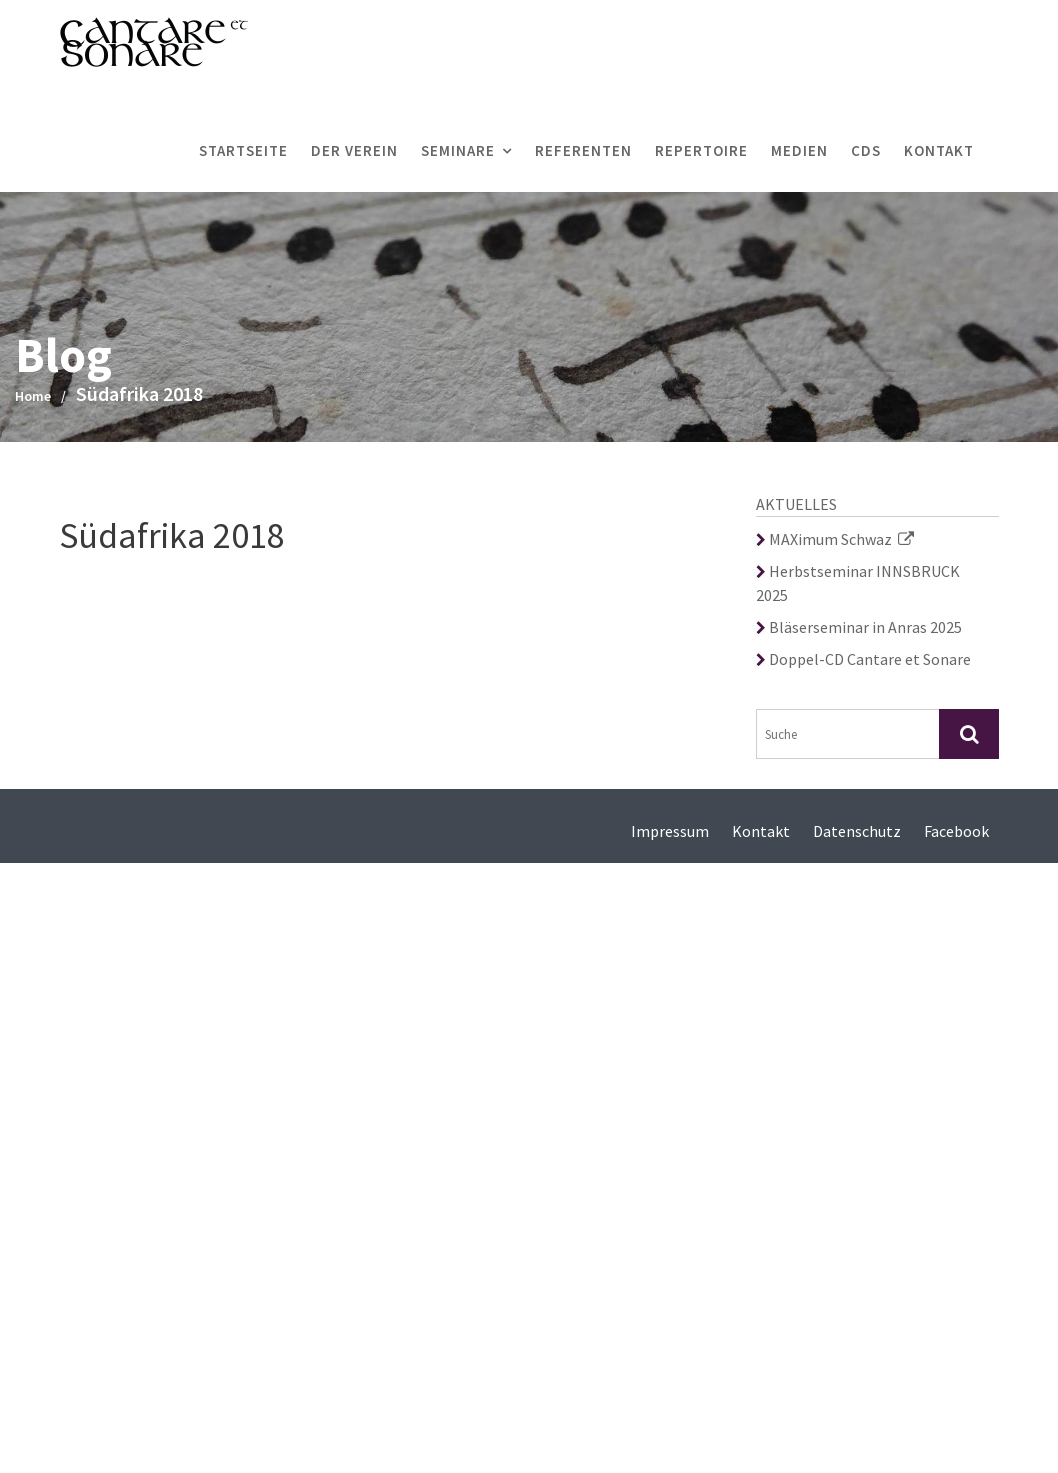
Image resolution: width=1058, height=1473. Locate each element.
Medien (799, 150)
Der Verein (354, 150)
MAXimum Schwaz (835, 539)
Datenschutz (857, 831)
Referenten (583, 150)
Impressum (670, 831)
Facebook (956, 831)
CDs (866, 150)
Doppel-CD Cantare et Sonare (863, 659)
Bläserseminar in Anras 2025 (859, 627)
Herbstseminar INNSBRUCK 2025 (858, 583)
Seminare (458, 150)
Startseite (243, 150)
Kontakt (939, 150)
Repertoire (701, 150)
